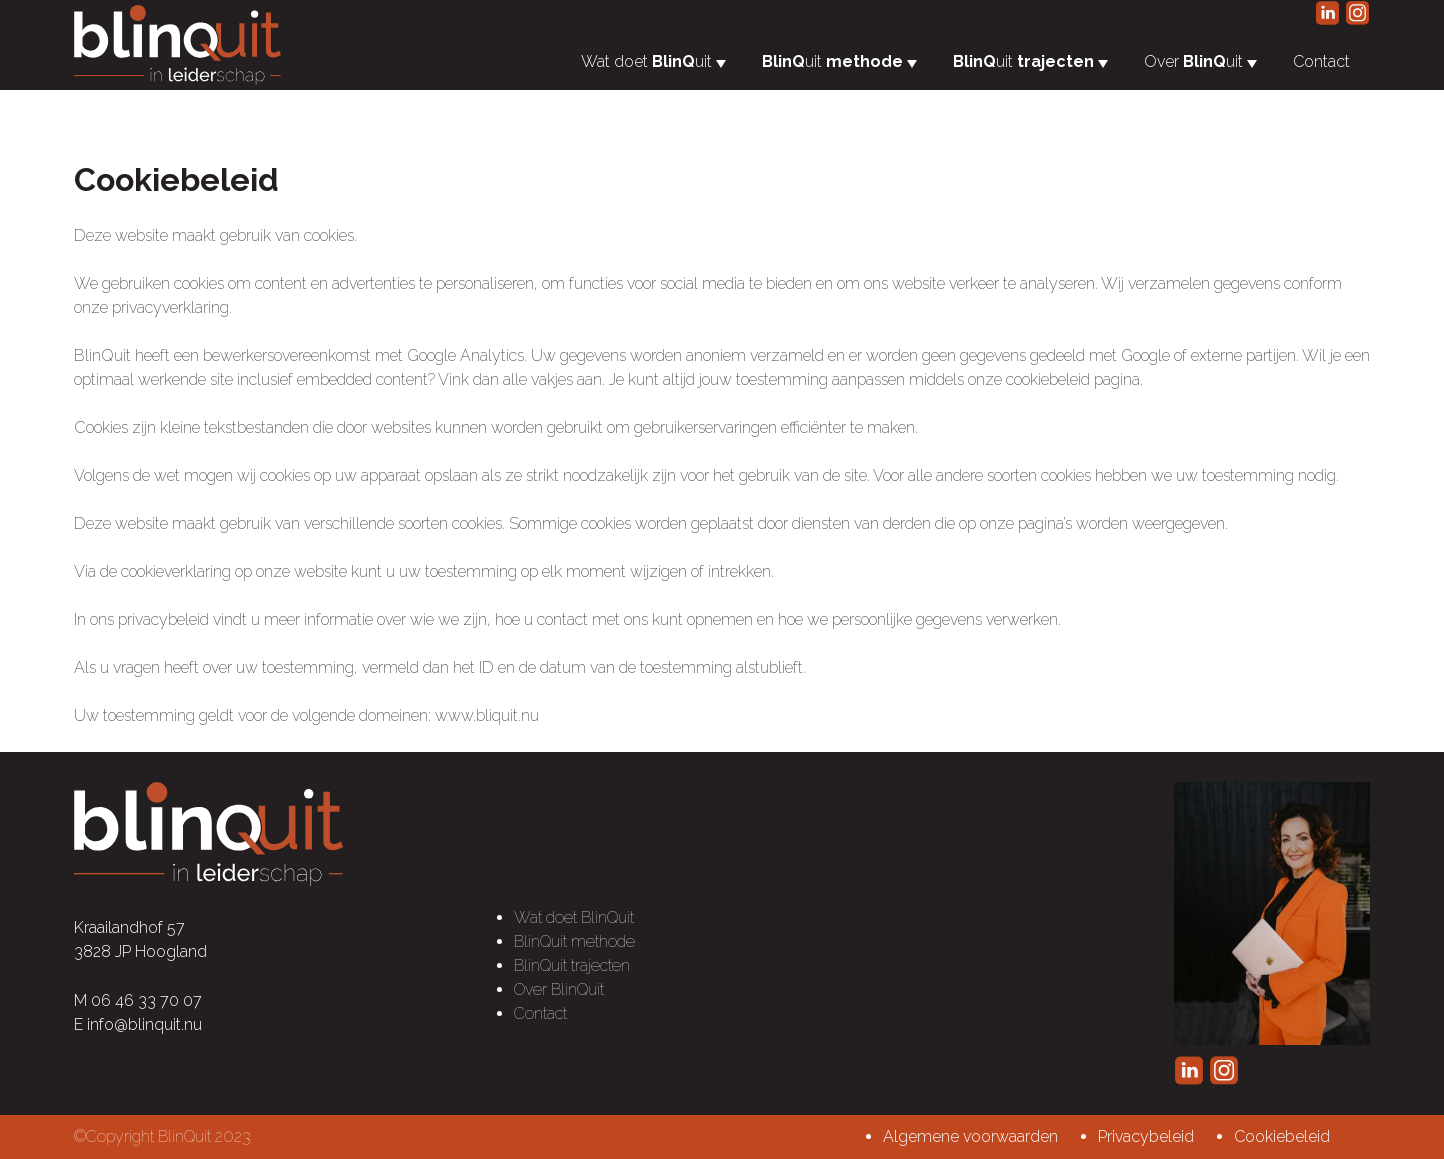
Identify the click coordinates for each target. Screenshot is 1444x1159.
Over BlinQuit (559, 989)
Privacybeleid (1146, 1136)
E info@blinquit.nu (138, 1024)
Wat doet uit (646, 61)
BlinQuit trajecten (572, 965)
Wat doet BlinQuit (574, 917)
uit (832, 61)
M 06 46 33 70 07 (138, 1000)
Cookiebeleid (1282, 1136)
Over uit (1193, 61)
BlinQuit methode (574, 941)
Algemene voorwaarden (970, 1136)
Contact (1321, 61)
